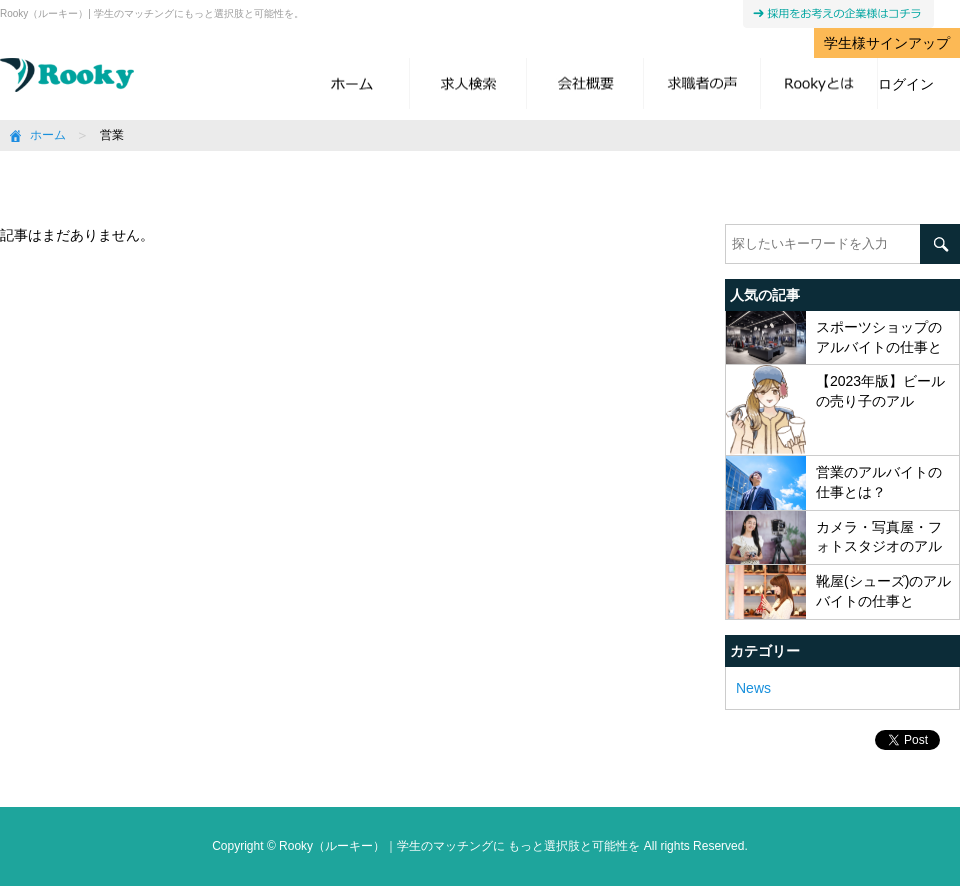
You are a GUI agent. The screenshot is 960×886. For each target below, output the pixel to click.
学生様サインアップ (887, 43)
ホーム (48, 135)
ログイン (906, 84)
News (753, 688)
